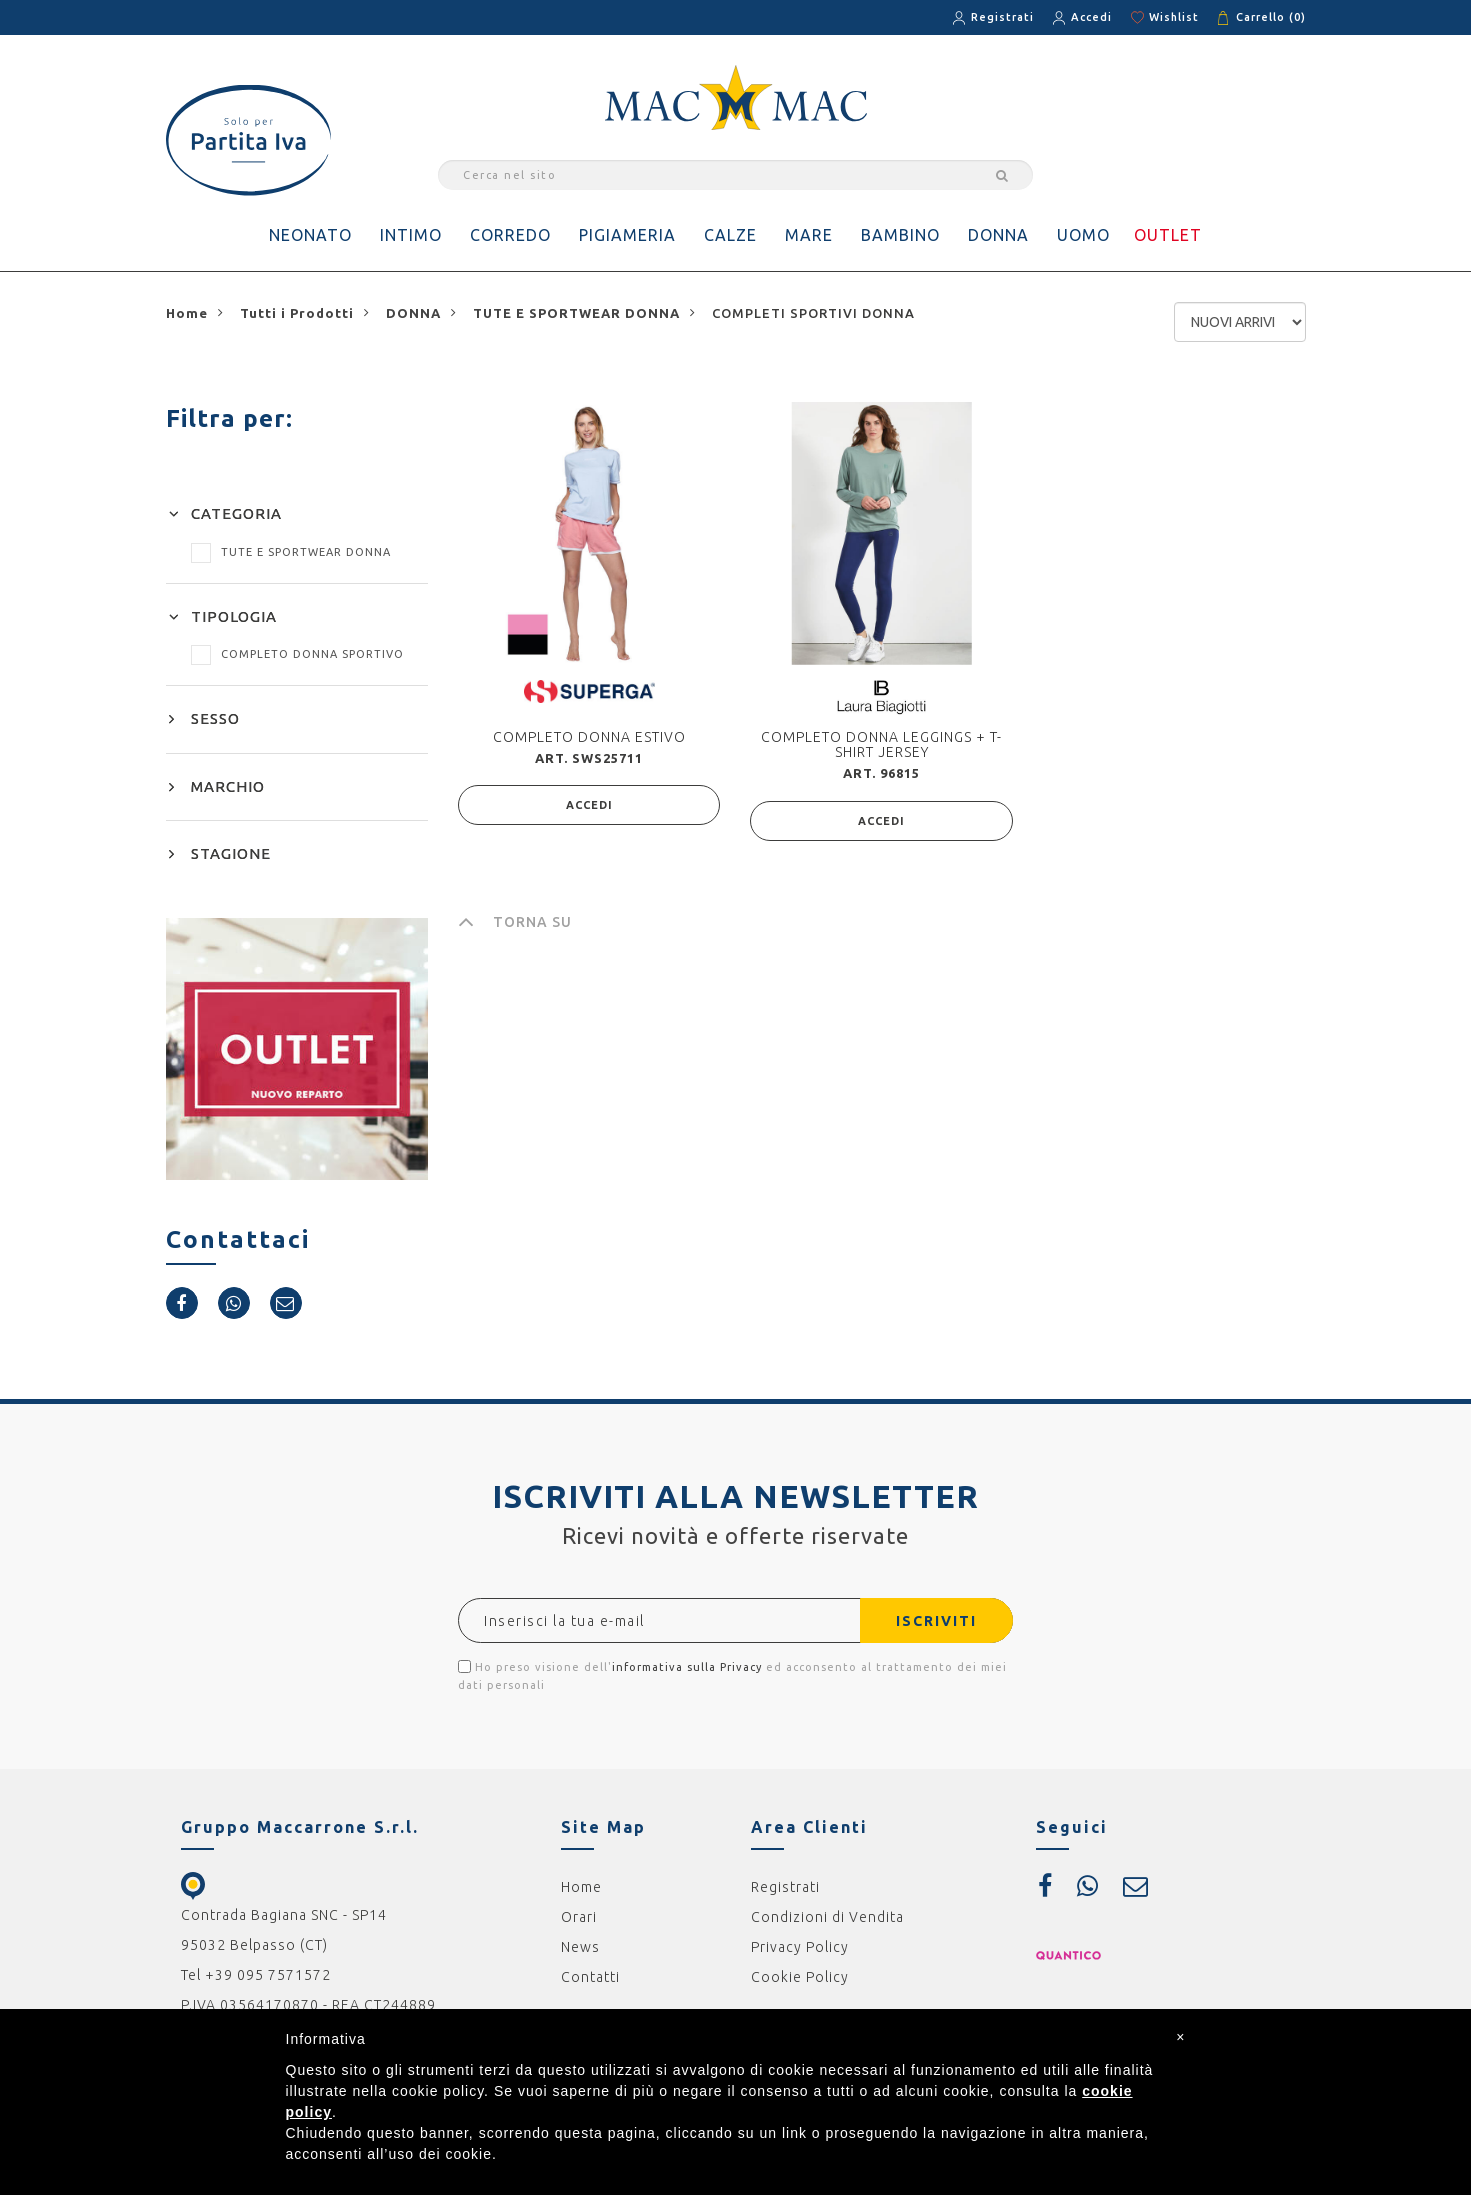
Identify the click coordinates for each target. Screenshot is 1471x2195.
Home (581, 1887)
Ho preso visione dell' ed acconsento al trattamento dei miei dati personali (732, 1675)
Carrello (1271, 17)
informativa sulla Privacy (687, 1667)
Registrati (1002, 17)
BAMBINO (900, 235)
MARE (809, 235)
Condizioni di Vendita (827, 1917)
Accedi (1091, 17)
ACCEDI (589, 805)
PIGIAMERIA (627, 235)
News (580, 1947)
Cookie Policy (800, 1977)
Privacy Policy (800, 1947)
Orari (579, 1917)
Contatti (590, 1977)
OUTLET (1168, 235)
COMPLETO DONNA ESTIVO (589, 737)
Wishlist (1174, 17)
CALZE (730, 235)
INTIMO (411, 235)
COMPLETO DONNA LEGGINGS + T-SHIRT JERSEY (881, 744)
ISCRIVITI (936, 1621)
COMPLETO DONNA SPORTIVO (297, 654)
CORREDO (510, 235)
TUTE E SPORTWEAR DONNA (291, 552)
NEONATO (310, 235)
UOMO (1083, 235)
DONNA (998, 235)
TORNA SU (515, 922)
